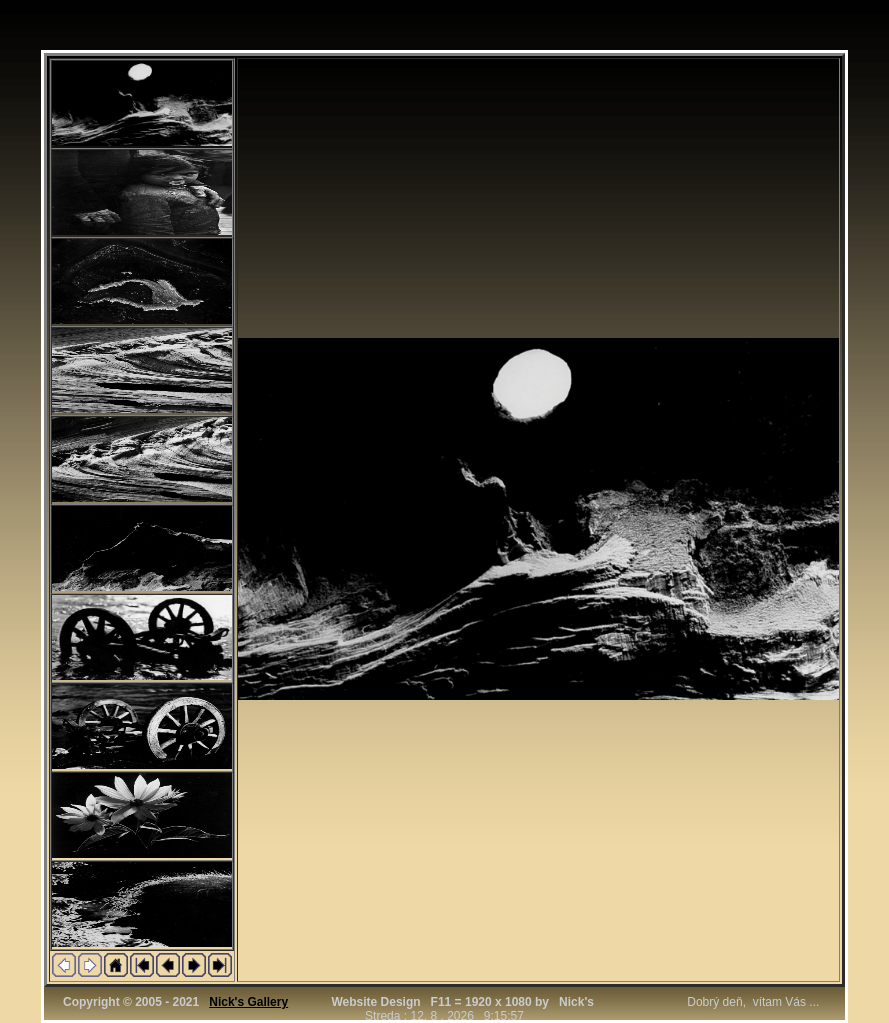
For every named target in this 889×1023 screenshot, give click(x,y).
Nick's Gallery (248, 1002)
